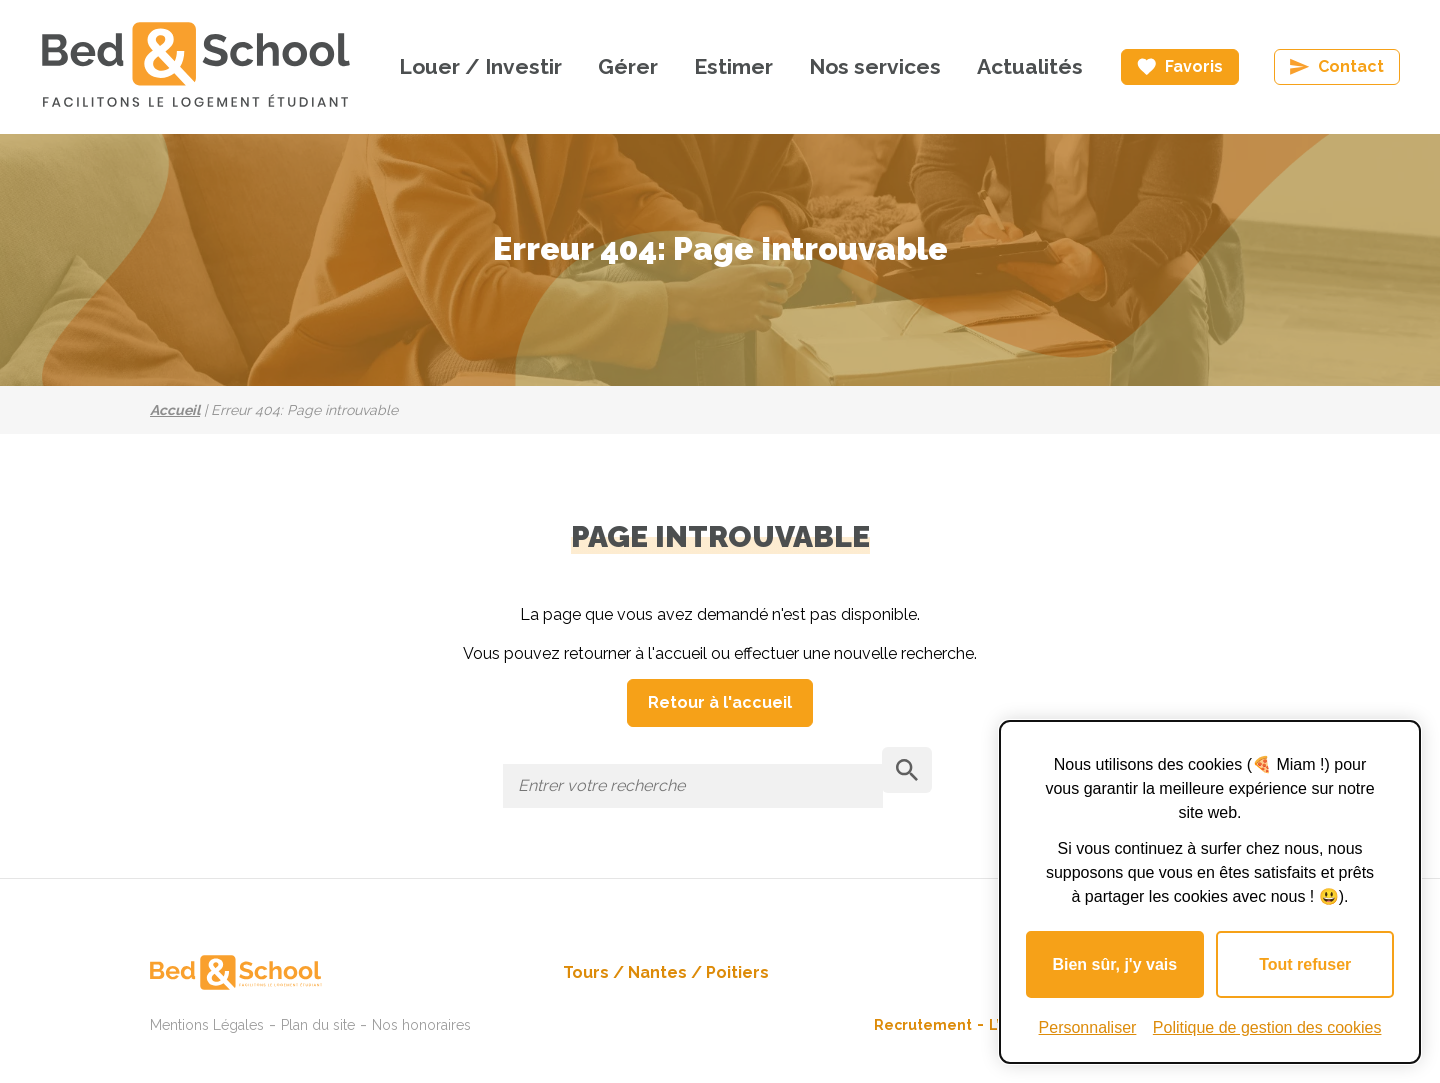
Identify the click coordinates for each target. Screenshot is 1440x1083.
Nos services (875, 66)
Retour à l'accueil (720, 702)
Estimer (733, 66)
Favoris (1194, 66)
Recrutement (923, 1025)
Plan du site (318, 1025)
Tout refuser (1305, 964)
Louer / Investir (480, 66)
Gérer (628, 66)
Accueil (175, 410)
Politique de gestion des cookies (1267, 1027)
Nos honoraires (421, 1025)
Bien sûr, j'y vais (1114, 964)
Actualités (1030, 66)
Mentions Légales (207, 1025)
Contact (1351, 66)
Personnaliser (1088, 1027)
